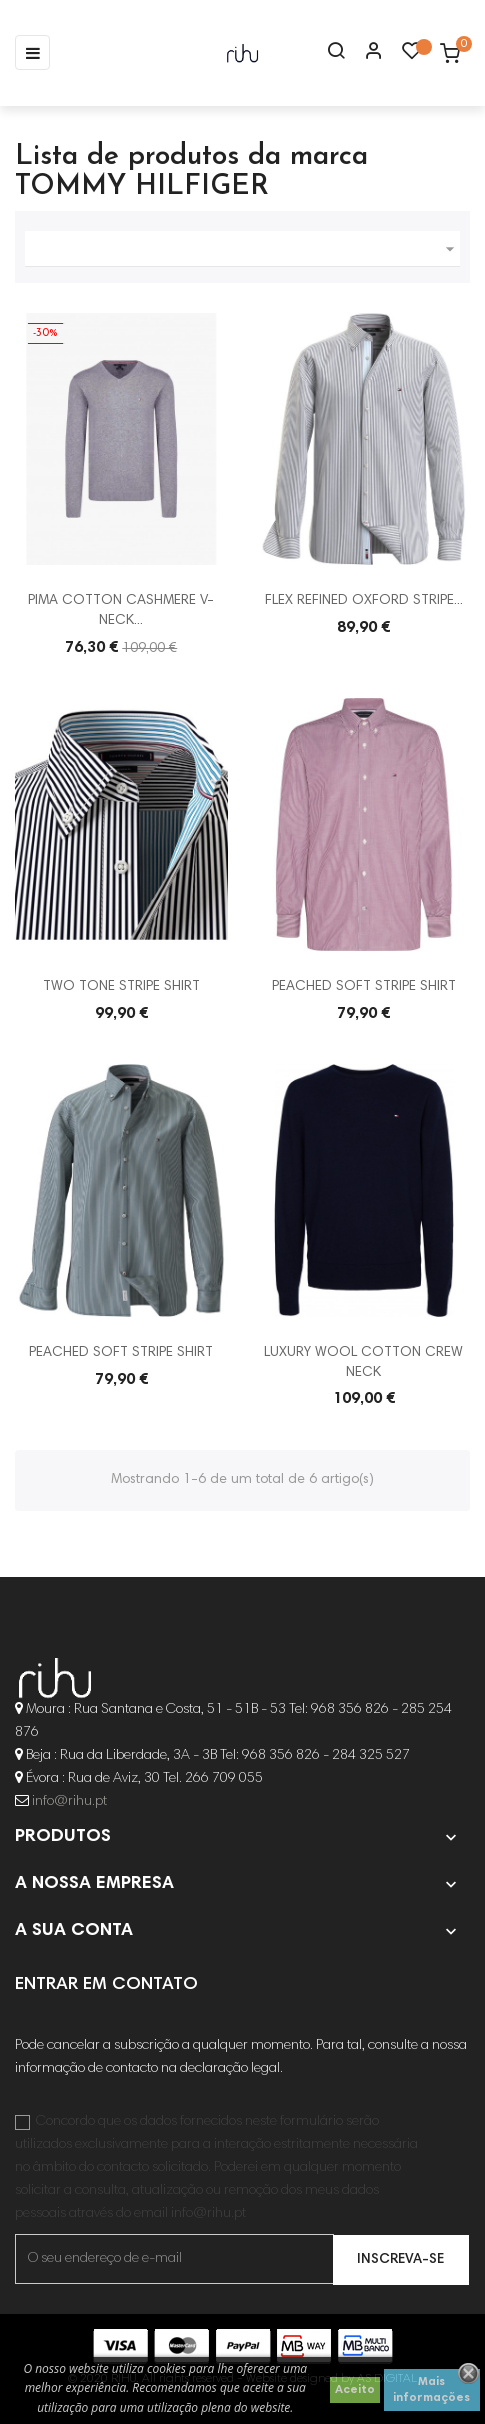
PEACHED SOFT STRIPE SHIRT (364, 987)
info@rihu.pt (69, 1802)
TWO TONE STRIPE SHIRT (121, 987)
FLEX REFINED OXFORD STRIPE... (364, 601)
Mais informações (431, 2390)
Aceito (355, 2390)
